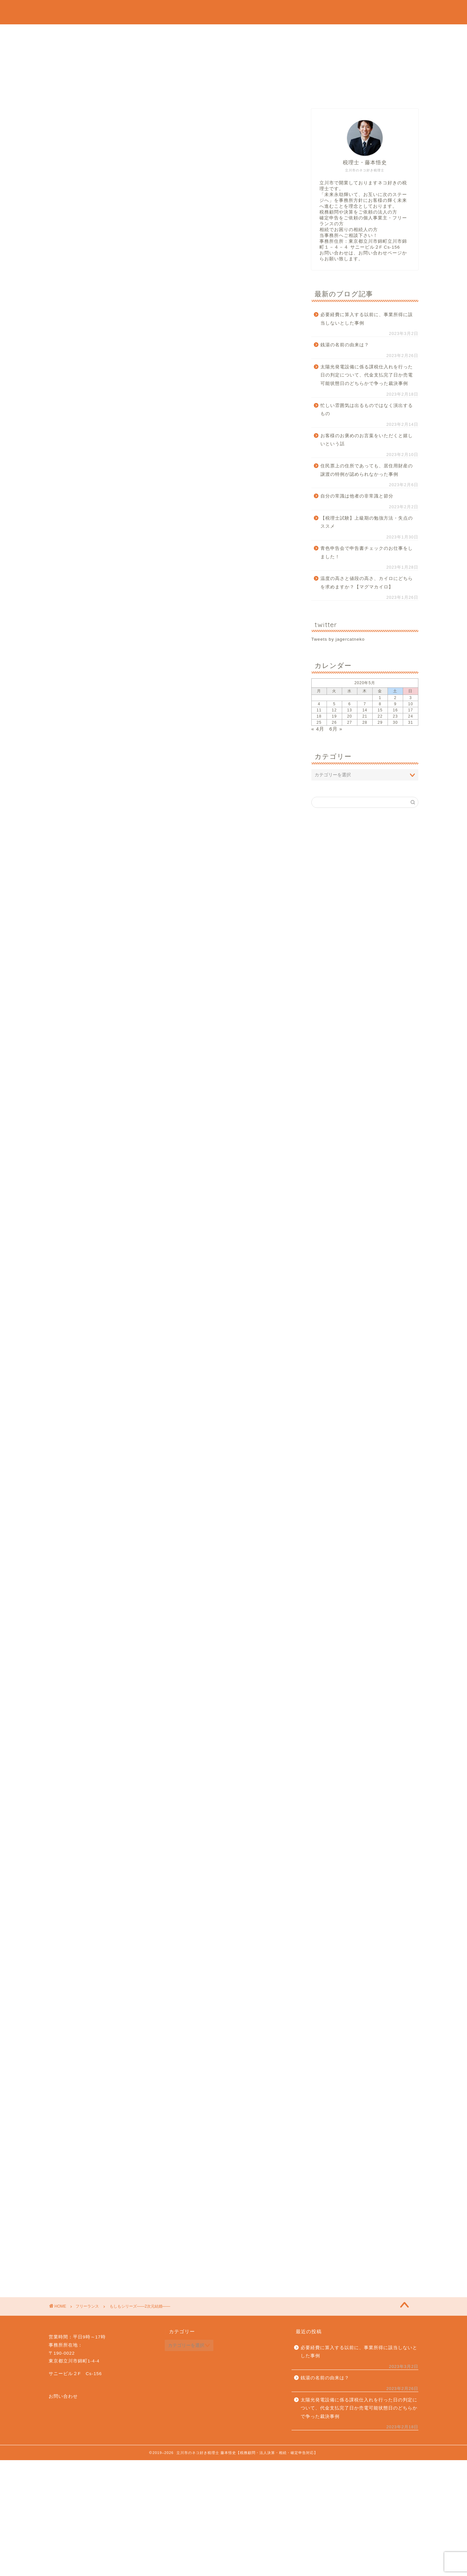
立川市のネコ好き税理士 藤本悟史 (233, 11)
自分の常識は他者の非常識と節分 (356, 496)
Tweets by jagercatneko (338, 639)
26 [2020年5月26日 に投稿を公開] (334, 722)
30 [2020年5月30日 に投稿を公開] (395, 722)
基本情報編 (115, 569)
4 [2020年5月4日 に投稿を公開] (319, 704)
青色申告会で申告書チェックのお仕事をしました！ (366, 552)
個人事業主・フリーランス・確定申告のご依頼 (168, 63)
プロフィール (93, 33)
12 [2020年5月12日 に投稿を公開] (334, 710)
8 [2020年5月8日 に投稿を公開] (380, 704)
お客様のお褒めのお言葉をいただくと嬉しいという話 (366, 440)
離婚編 (100, 608)
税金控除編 (115, 592)
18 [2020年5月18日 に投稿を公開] (319, 716)
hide (192, 527)
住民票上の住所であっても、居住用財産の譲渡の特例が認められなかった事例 (366, 470)
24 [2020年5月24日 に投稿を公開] (410, 716)
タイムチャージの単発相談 (299, 78)
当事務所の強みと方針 (202, 33)
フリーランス (72, 121)
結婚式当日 (106, 550)
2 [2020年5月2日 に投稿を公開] (395, 698)
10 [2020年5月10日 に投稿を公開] (410, 704)
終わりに (103, 618)
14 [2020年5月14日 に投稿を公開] (364, 710)
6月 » (335, 729)
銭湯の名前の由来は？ (344, 344)
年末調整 (103, 559)
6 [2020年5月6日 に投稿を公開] (349, 704)
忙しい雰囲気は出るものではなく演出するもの (366, 409)
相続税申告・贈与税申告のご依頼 (137, 78)
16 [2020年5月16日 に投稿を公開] (395, 710)
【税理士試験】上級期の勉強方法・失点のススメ (366, 522)
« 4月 (317, 729)
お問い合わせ (93, 93)
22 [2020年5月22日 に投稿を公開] (379, 716)
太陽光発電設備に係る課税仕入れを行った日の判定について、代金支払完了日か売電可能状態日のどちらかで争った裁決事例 (366, 375)
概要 (116, 577)
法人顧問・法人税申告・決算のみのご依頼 (157, 48)
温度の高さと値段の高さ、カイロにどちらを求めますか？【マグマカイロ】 (366, 582)
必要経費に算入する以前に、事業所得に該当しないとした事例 (366, 319)
